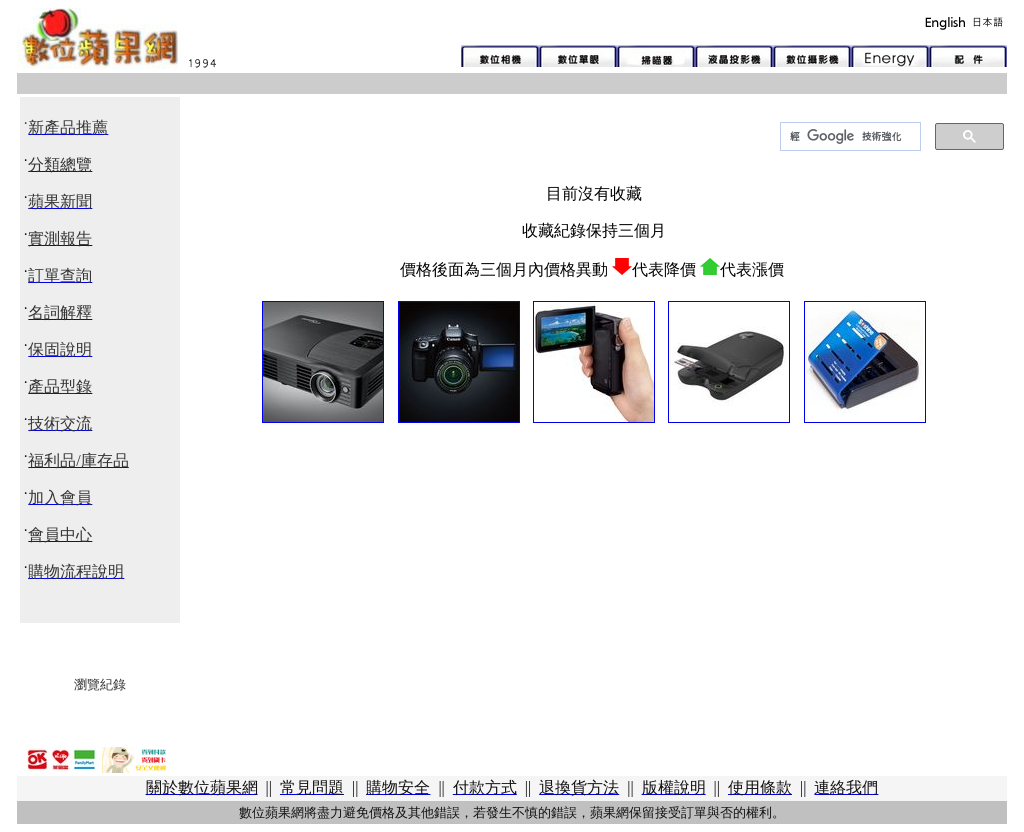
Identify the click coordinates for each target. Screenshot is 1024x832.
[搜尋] (848, 137)
